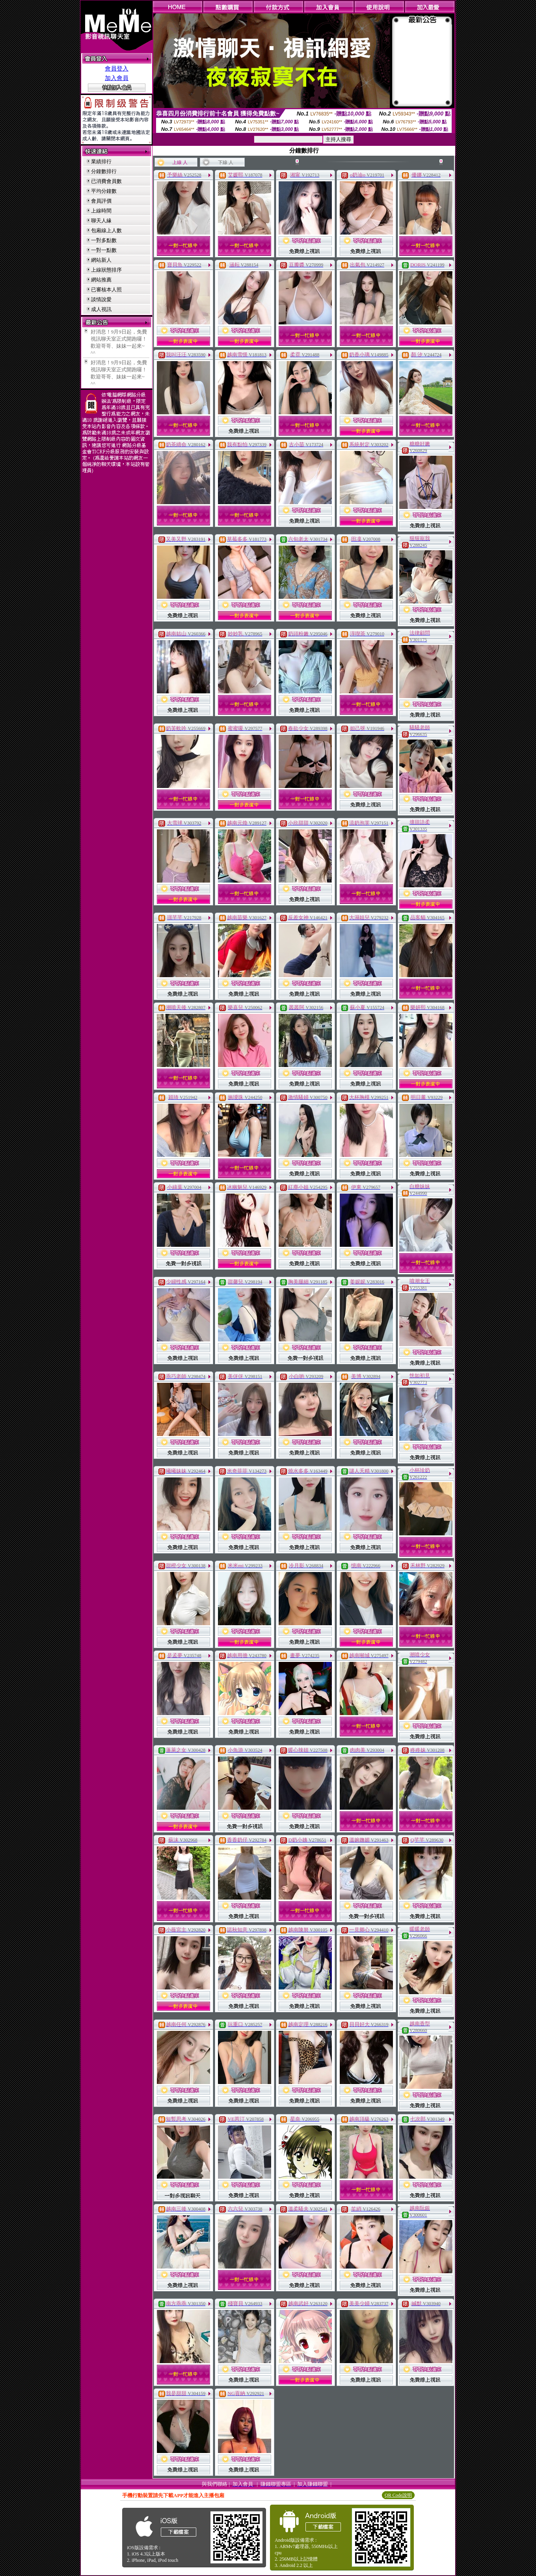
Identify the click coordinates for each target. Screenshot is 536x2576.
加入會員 (116, 78)
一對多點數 (104, 240)
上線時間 (101, 211)
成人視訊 (101, 309)
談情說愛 (101, 299)
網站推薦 (101, 280)
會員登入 (116, 68)
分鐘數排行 (104, 171)
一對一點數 (104, 250)
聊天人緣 (101, 221)
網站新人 (101, 260)
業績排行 (101, 161)
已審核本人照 (106, 289)
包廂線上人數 (106, 230)
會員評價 (101, 201)
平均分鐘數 (104, 191)
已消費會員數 (106, 181)
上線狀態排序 (106, 270)
